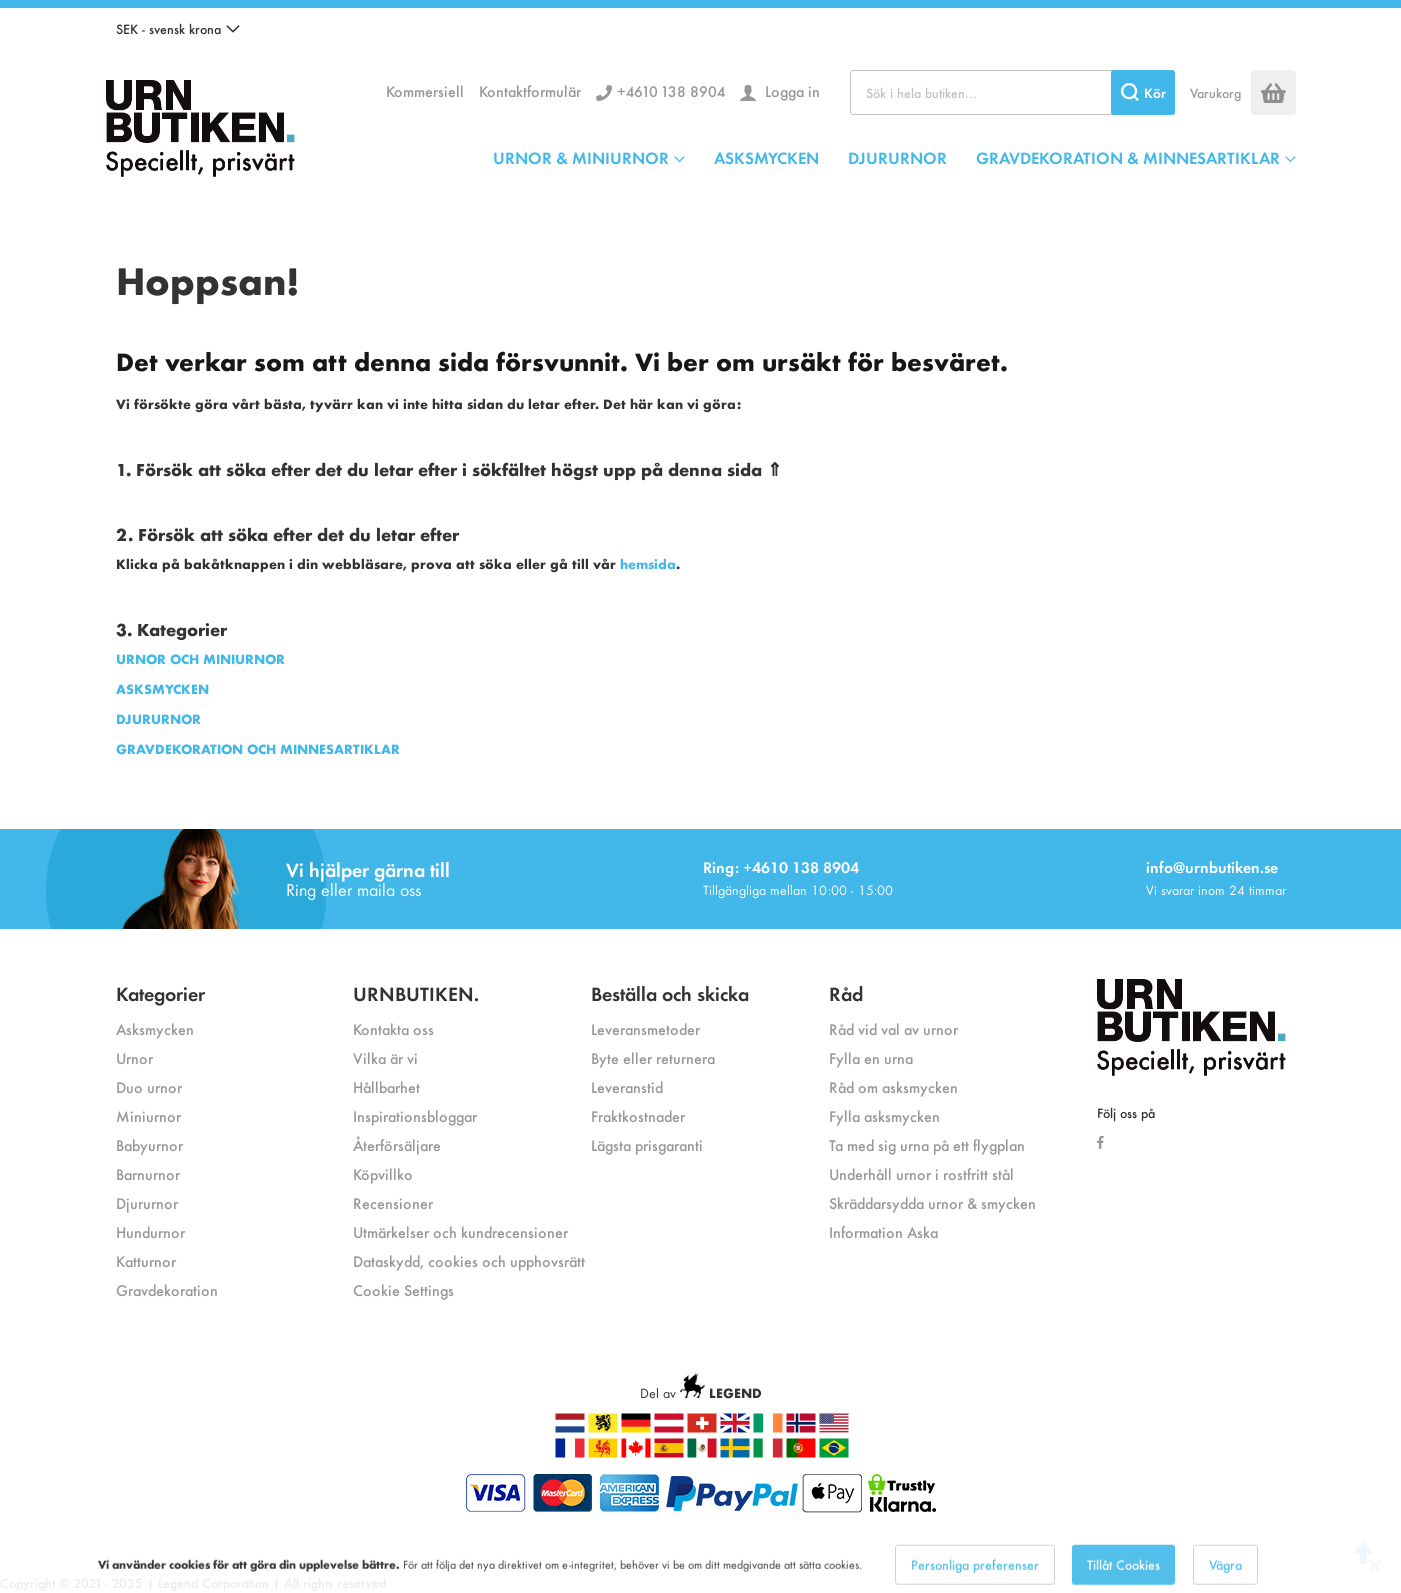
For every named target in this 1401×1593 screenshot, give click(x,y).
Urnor (134, 1057)
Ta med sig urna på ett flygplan (927, 1144)
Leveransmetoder (645, 1028)
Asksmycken (155, 1028)
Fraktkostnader (638, 1115)
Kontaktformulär (530, 90)
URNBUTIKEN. (416, 992)
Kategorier (160, 992)
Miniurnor (148, 1115)
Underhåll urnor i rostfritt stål (921, 1173)
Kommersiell (425, 90)
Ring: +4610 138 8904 (781, 866)
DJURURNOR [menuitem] (897, 157)
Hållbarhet (386, 1086)
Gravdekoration (167, 1289)
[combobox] (1012, 92)
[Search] (1143, 92)
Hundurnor (150, 1231)
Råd (846, 992)
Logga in (790, 90)
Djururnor (147, 1202)
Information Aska (883, 1231)
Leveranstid (627, 1086)
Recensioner (393, 1202)
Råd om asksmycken (893, 1086)
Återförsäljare (397, 1144)
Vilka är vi (385, 1057)
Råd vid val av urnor (893, 1028)
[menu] (894, 157)
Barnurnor (148, 1173)
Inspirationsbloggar (415, 1115)
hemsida (648, 563)
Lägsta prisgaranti (647, 1144)
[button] (178, 29)
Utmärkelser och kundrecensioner (460, 1231)
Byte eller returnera (653, 1057)
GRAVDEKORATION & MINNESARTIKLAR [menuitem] (1128, 157)
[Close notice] (1375, 1579)
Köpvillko (383, 1173)
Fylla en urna (871, 1057)
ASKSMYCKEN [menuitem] (766, 157)
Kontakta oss (393, 1028)
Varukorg (1215, 92)
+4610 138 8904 (671, 90)
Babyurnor (149, 1144)
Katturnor (146, 1260)
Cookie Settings (403, 1289)
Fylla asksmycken (884, 1115)
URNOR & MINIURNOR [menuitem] (581, 157)
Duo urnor (149, 1086)
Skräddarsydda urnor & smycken (932, 1202)
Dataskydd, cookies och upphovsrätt (469, 1260)
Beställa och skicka (670, 992)
